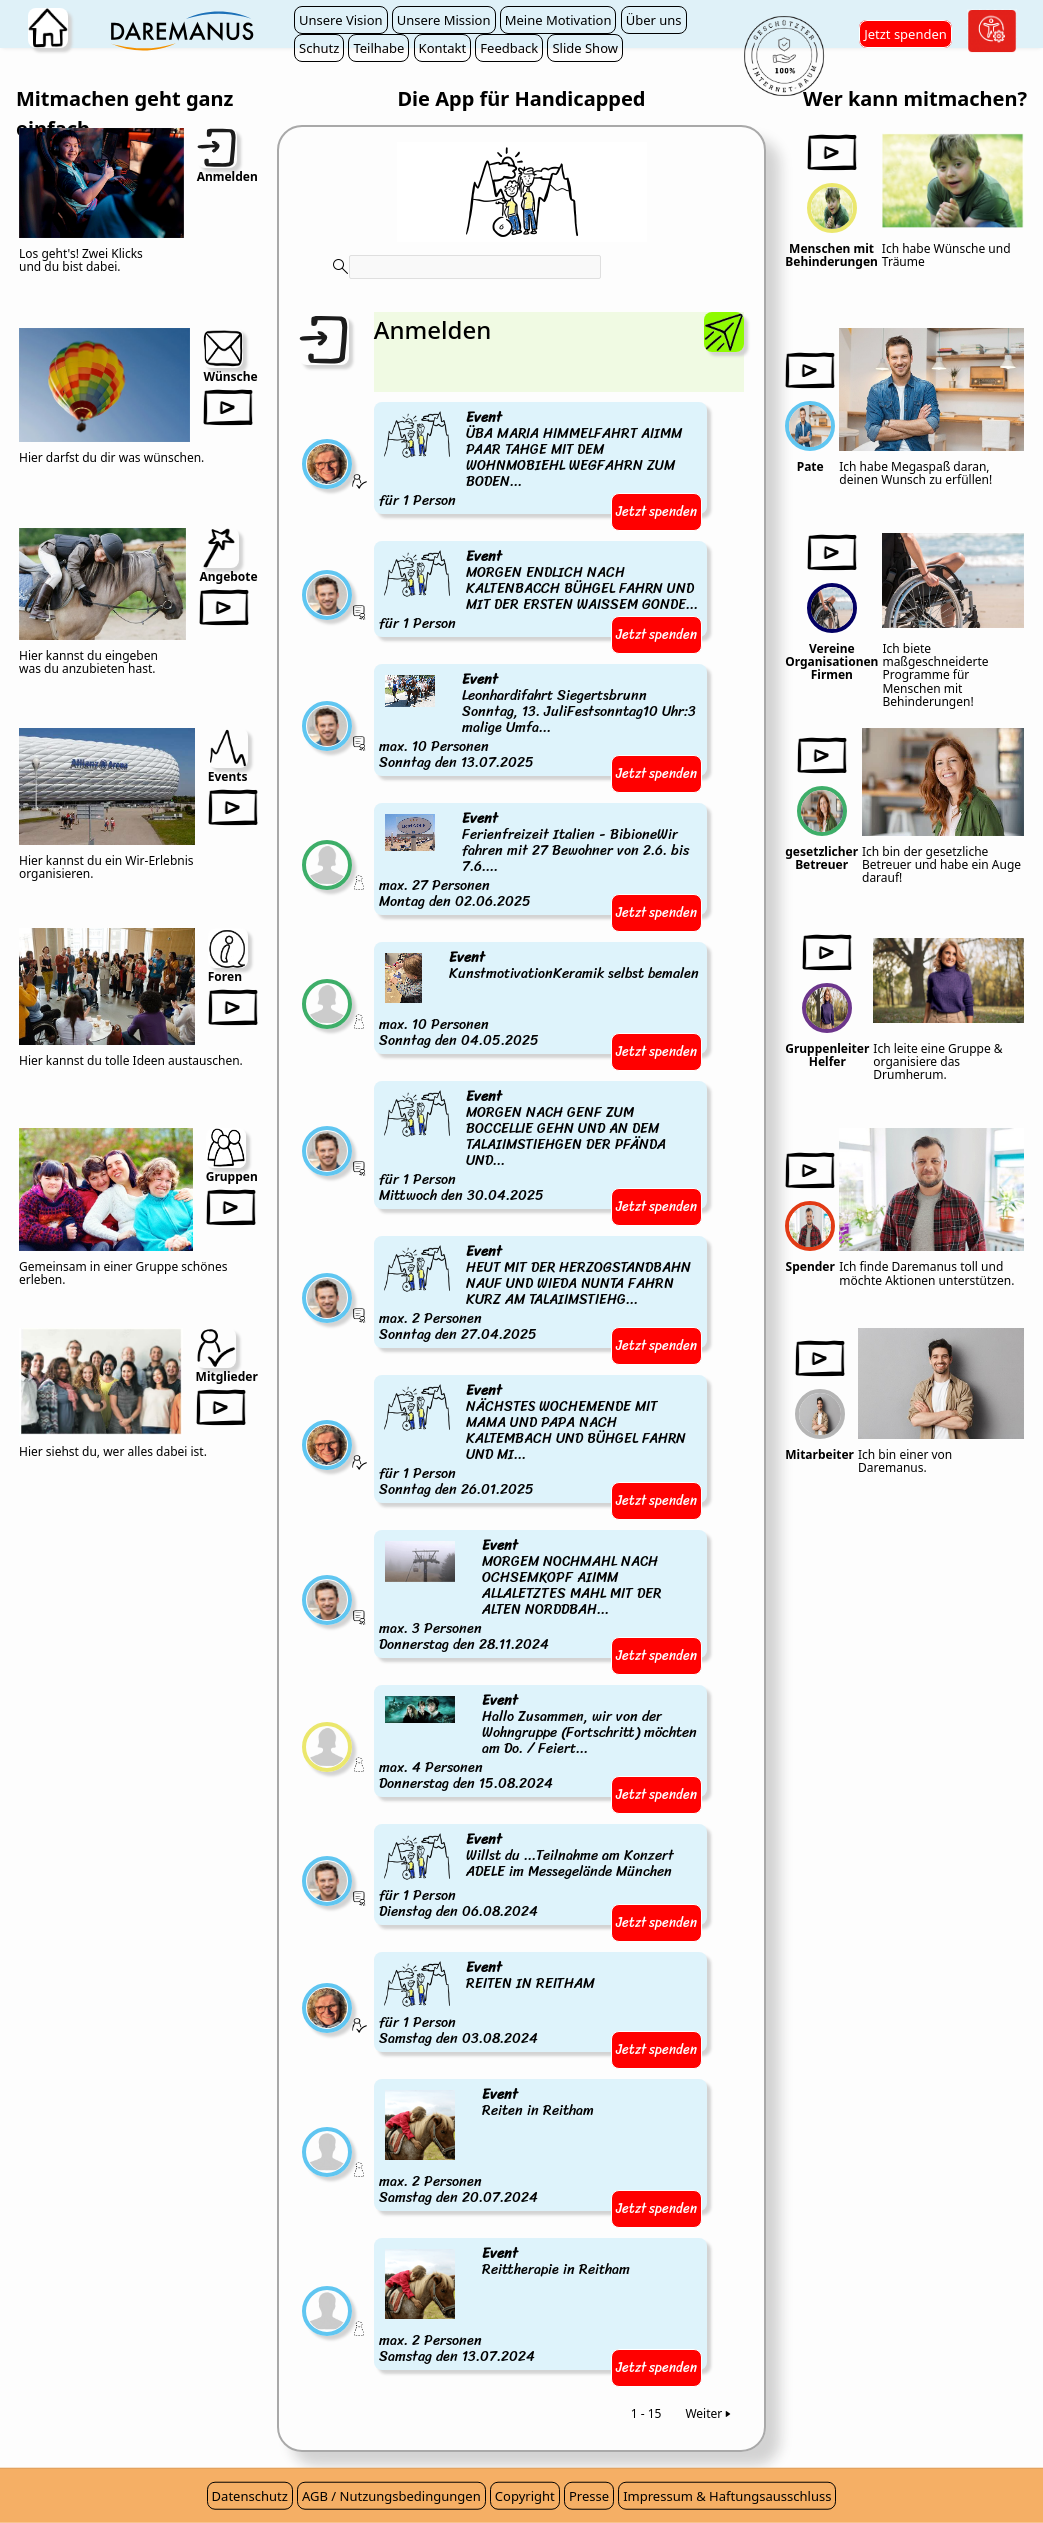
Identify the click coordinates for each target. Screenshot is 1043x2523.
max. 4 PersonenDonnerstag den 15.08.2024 (540, 1743)
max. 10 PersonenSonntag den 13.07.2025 (540, 722)
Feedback (509, 48)
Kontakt (443, 48)
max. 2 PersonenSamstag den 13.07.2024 (506, 2306)
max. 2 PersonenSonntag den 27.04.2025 (540, 1294)
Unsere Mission (444, 20)
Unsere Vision (341, 20)
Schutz (319, 48)
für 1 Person (540, 460)
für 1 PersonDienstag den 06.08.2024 (540, 1876)
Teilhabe (378, 48)
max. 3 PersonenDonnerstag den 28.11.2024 (540, 1596)
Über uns (654, 20)
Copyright (525, 2496)
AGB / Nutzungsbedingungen (391, 2496)
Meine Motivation (558, 20)
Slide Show (585, 48)
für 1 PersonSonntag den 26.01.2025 (540, 1441)
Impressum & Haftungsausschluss (727, 2496)
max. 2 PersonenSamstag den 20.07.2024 (488, 2147)
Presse (589, 2496)
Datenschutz (250, 2496)
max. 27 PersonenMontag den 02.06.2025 (540, 861)
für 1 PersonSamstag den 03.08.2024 (488, 2004)
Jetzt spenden (905, 34)
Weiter (709, 2413)
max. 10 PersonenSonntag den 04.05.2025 (540, 1000)
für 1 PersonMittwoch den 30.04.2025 (540, 1147)
